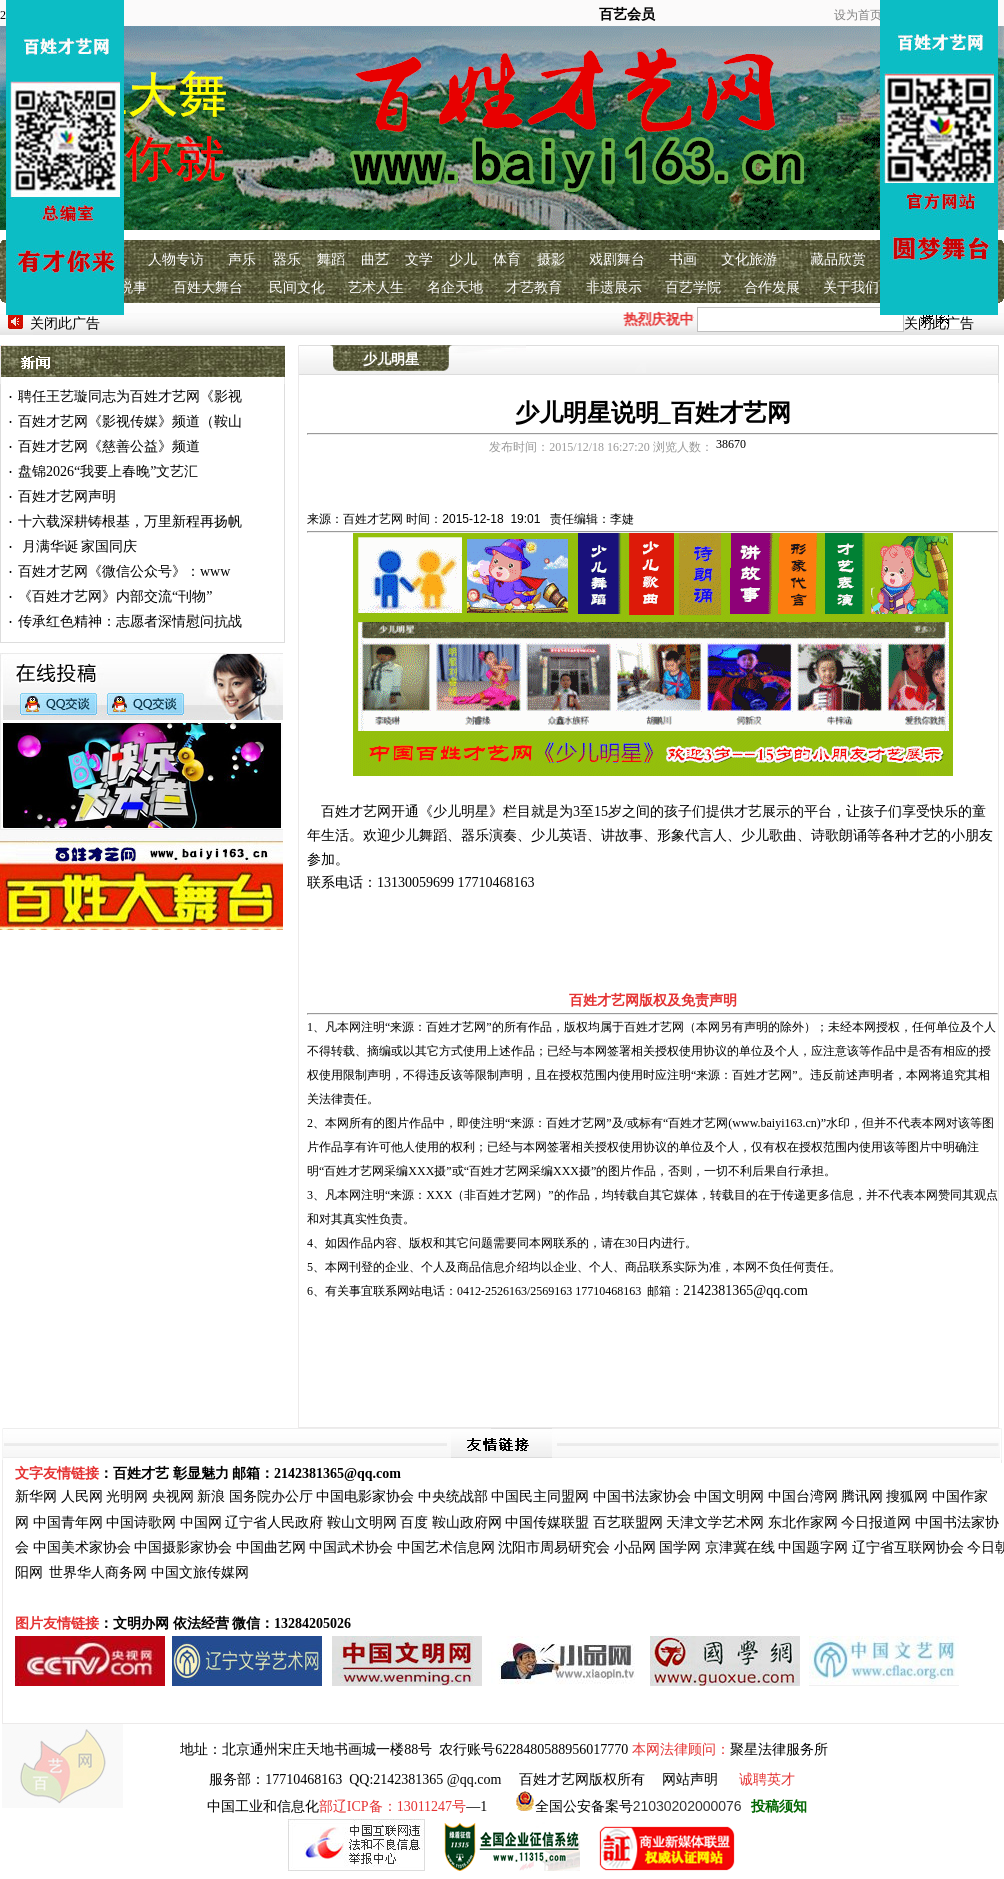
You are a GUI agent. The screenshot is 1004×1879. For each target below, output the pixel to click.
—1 (403, 1806)
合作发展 (772, 287)
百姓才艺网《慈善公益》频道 (109, 446)
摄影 (551, 259)
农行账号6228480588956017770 (533, 1749)
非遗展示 (614, 287)
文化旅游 (749, 259)
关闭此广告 (65, 323)
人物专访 (176, 259)
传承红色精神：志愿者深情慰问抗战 (130, 621)
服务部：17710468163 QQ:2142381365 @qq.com (355, 1779)
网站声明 (690, 1779)
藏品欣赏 (838, 259)
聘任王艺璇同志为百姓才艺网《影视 (130, 396)
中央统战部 (453, 1496)
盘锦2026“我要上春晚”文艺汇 (108, 471)
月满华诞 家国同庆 (77, 546)
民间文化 (297, 287)
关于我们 (851, 287)
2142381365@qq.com (745, 1290)
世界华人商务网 (98, 1572)
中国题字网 (813, 1547)
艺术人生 (376, 287)
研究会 (589, 1547)
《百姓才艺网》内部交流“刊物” (115, 596)
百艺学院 (693, 287)
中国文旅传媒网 (200, 1572)
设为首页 (858, 15)
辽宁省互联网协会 (908, 1547)
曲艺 (375, 259)
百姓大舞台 (208, 287)
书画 (683, 259)
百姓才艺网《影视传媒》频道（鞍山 (130, 421)
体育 (507, 259)
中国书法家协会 (642, 1496)
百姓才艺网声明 (67, 496)
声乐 (242, 259)
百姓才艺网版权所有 (582, 1779)
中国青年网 (68, 1522)
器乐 (287, 259)
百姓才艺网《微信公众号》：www (124, 571)
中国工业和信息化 (263, 1806)
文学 (419, 259)
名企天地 (455, 287)
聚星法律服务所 (779, 1749)
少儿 (463, 259)
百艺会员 (627, 14)
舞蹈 (331, 259)
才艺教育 (534, 287)
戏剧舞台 (617, 259)
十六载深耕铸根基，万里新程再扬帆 (130, 521)
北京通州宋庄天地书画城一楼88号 (327, 1749)
